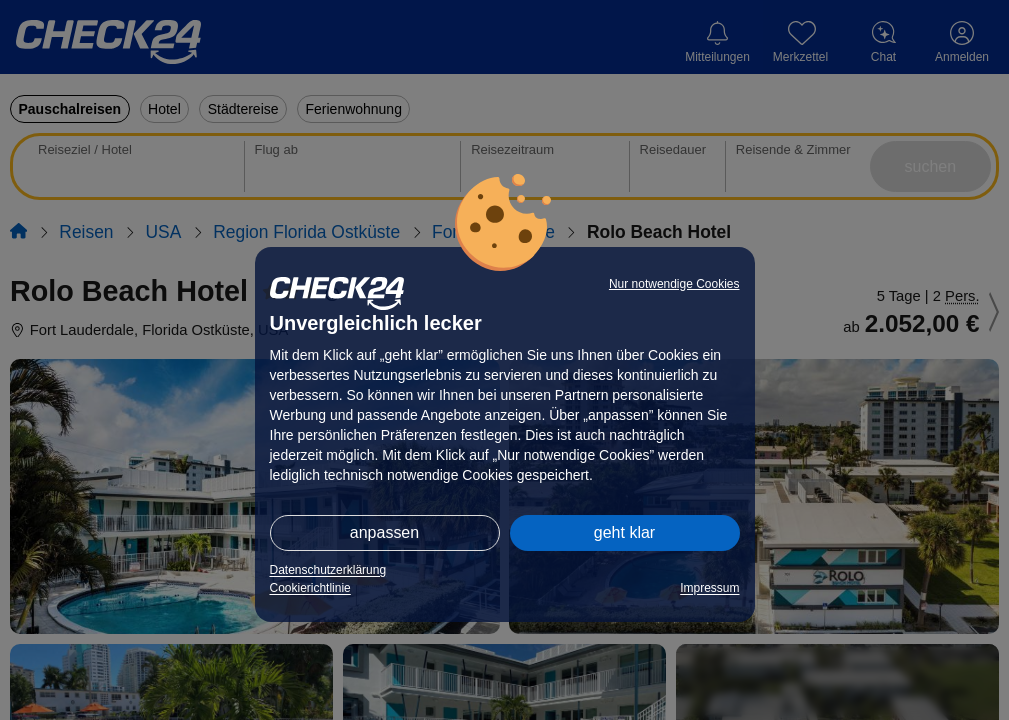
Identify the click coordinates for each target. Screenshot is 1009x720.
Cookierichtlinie (310, 588)
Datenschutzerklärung (328, 570)
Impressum (709, 588)
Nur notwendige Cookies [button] (674, 284)
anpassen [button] (384, 532)
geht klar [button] (624, 532)
